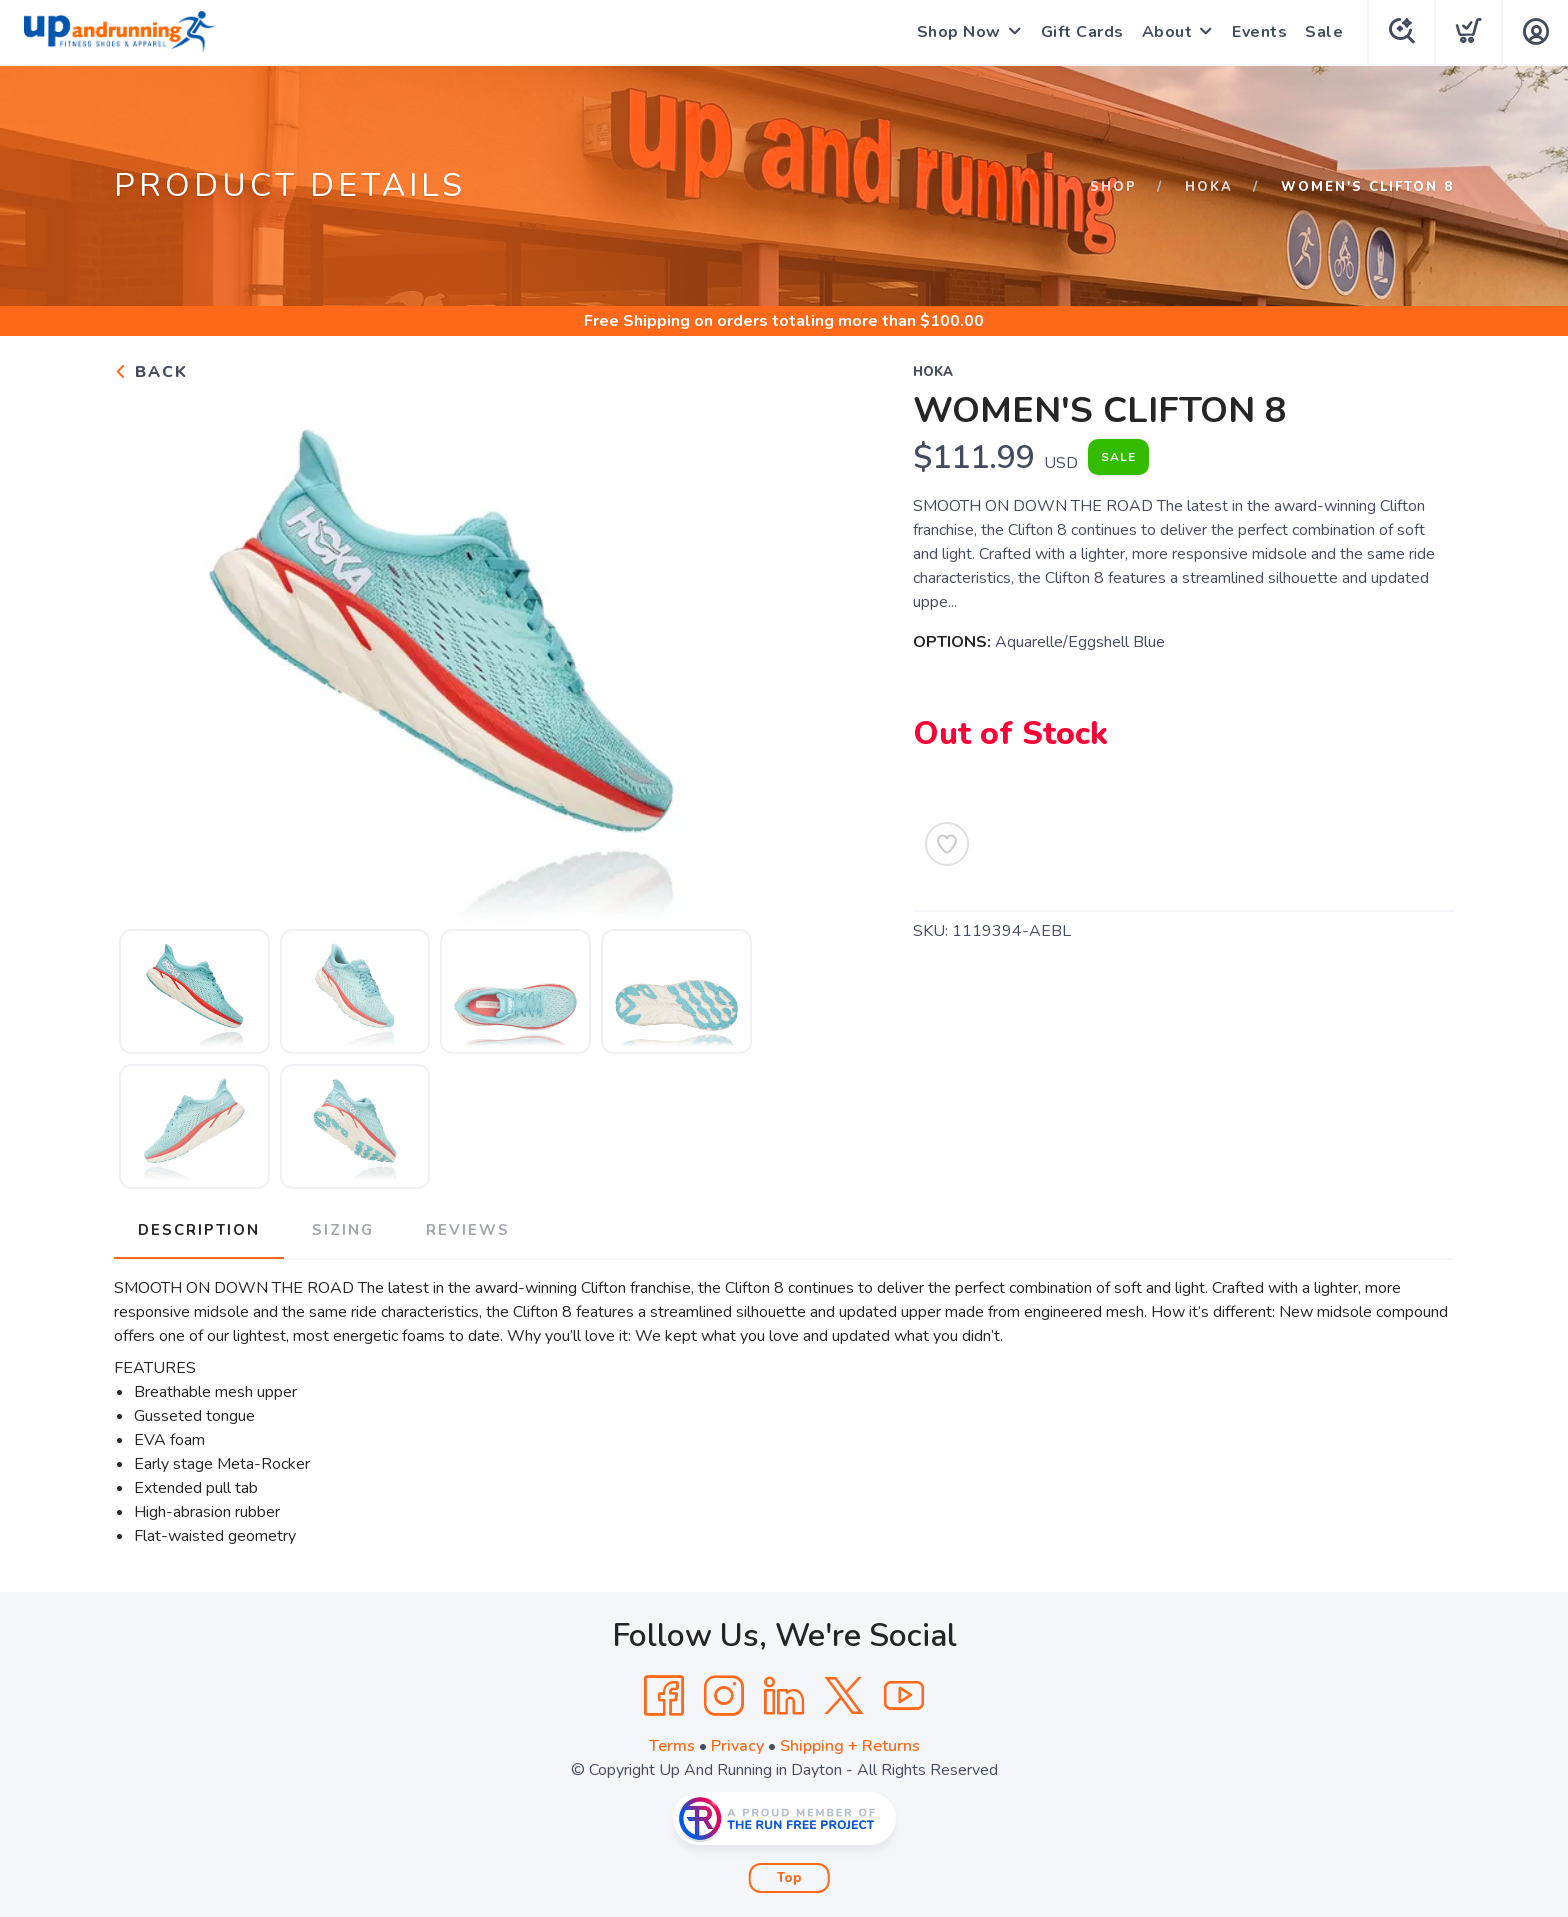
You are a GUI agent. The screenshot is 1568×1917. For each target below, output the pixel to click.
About (1167, 32)
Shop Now (959, 32)
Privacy (737, 1746)
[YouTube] (904, 1696)
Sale (1324, 32)
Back (151, 372)
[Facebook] (664, 1696)
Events (1259, 32)
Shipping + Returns (850, 1746)
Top (789, 1878)
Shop (1113, 187)
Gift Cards (1082, 32)
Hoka (1209, 187)
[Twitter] (844, 1696)
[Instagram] (724, 1696)
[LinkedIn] (784, 1696)
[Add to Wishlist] (947, 844)
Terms (672, 1746)
